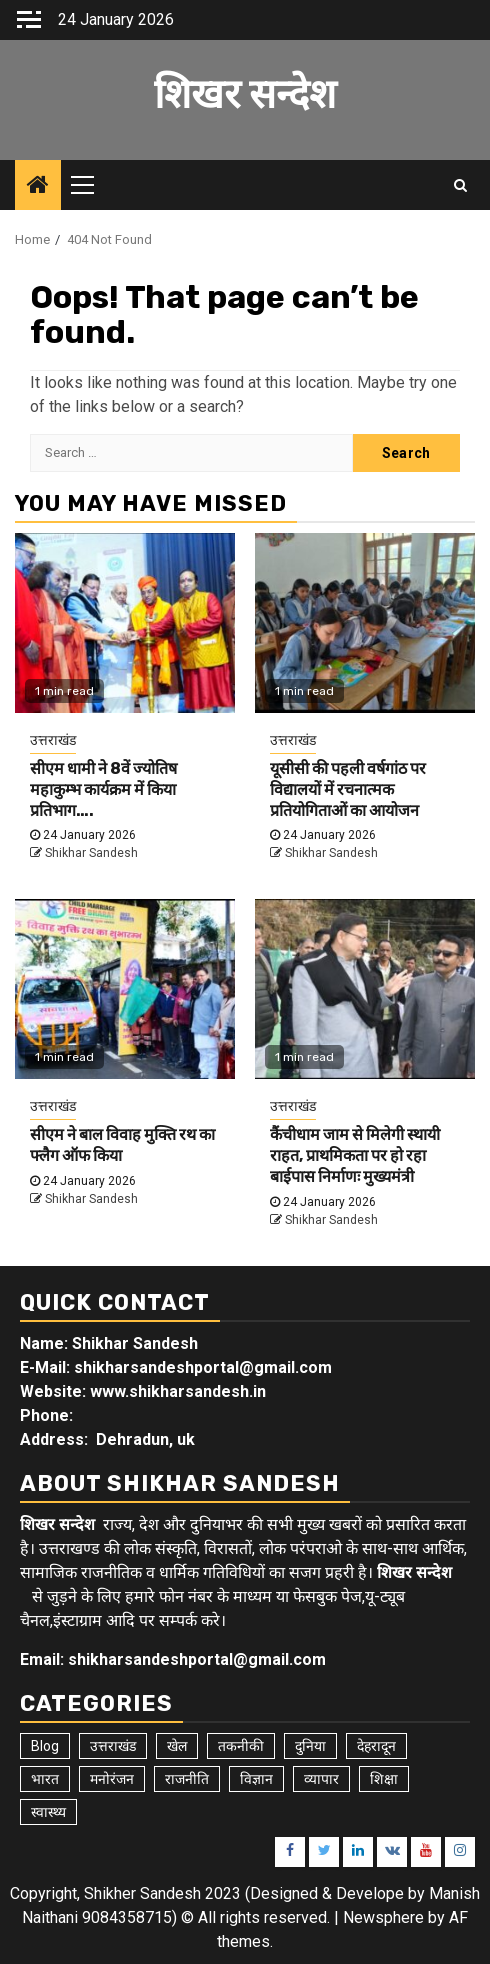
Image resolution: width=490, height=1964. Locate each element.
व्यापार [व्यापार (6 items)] (321, 1779)
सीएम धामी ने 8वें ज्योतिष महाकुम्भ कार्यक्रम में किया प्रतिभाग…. (103, 789)
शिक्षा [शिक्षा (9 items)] (384, 1779)
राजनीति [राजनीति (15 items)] (187, 1779)
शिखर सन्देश (245, 94)
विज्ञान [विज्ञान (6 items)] (256, 1779)
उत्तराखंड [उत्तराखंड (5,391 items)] (113, 1746)
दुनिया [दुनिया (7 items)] (310, 1746)
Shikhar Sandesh (91, 853)
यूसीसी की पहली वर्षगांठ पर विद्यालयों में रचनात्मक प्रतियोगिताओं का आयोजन (348, 789)
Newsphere (383, 1917)
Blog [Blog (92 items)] (45, 1746)
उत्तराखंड (53, 740)
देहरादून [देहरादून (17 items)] (376, 1746)
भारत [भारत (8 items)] (45, 1779)
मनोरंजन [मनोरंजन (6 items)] (112, 1779)
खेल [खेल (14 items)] (177, 1746)
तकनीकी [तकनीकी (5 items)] (241, 1746)
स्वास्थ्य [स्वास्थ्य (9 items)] (48, 1812)
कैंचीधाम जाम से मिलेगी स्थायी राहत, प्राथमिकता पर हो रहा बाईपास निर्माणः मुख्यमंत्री (355, 1155)
